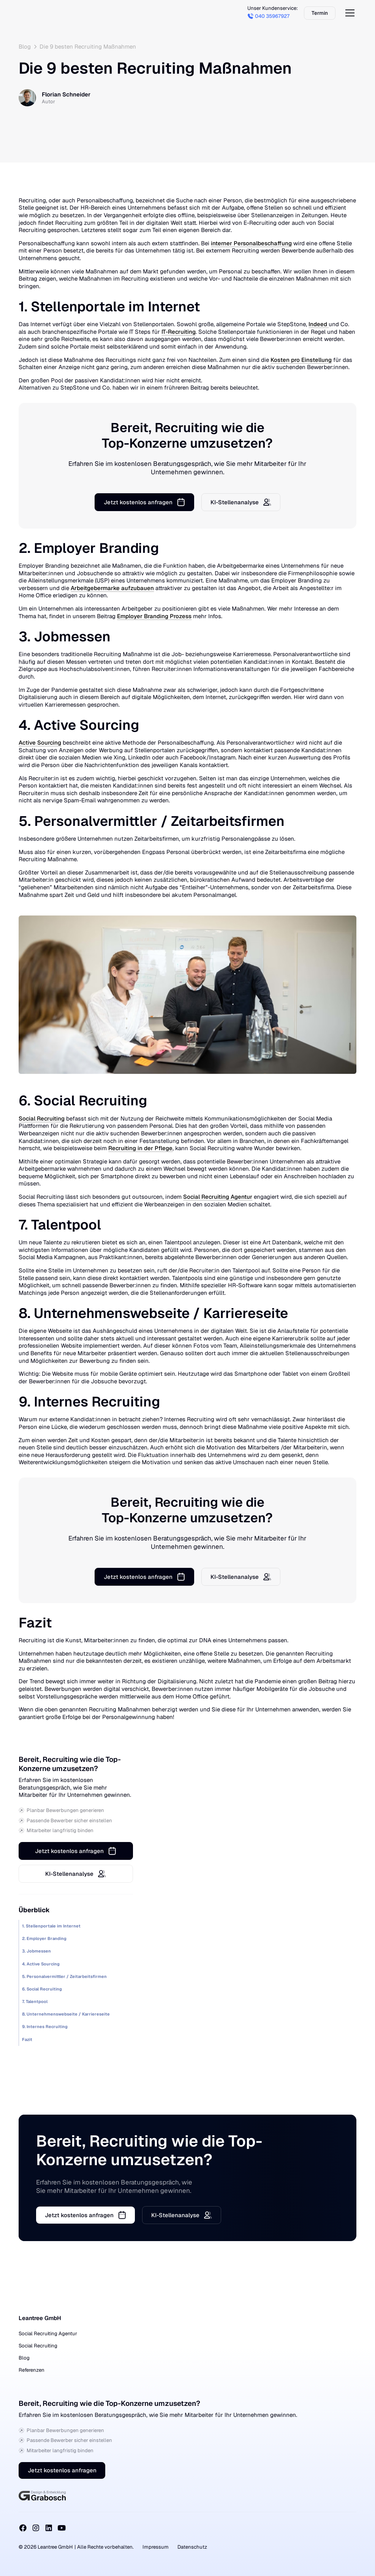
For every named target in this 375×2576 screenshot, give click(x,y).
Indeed (319, 324)
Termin (319, 12)
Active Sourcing (40, 742)
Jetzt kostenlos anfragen (62, 2470)
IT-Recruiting (178, 331)
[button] (348, 13)
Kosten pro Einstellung (301, 359)
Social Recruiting (42, 1118)
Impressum (155, 2547)
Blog (24, 2358)
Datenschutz (192, 2547)
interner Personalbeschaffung (251, 243)
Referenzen (31, 2370)
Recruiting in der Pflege (140, 1148)
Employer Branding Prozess (154, 616)
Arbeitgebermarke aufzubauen (112, 588)
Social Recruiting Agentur (217, 1196)
